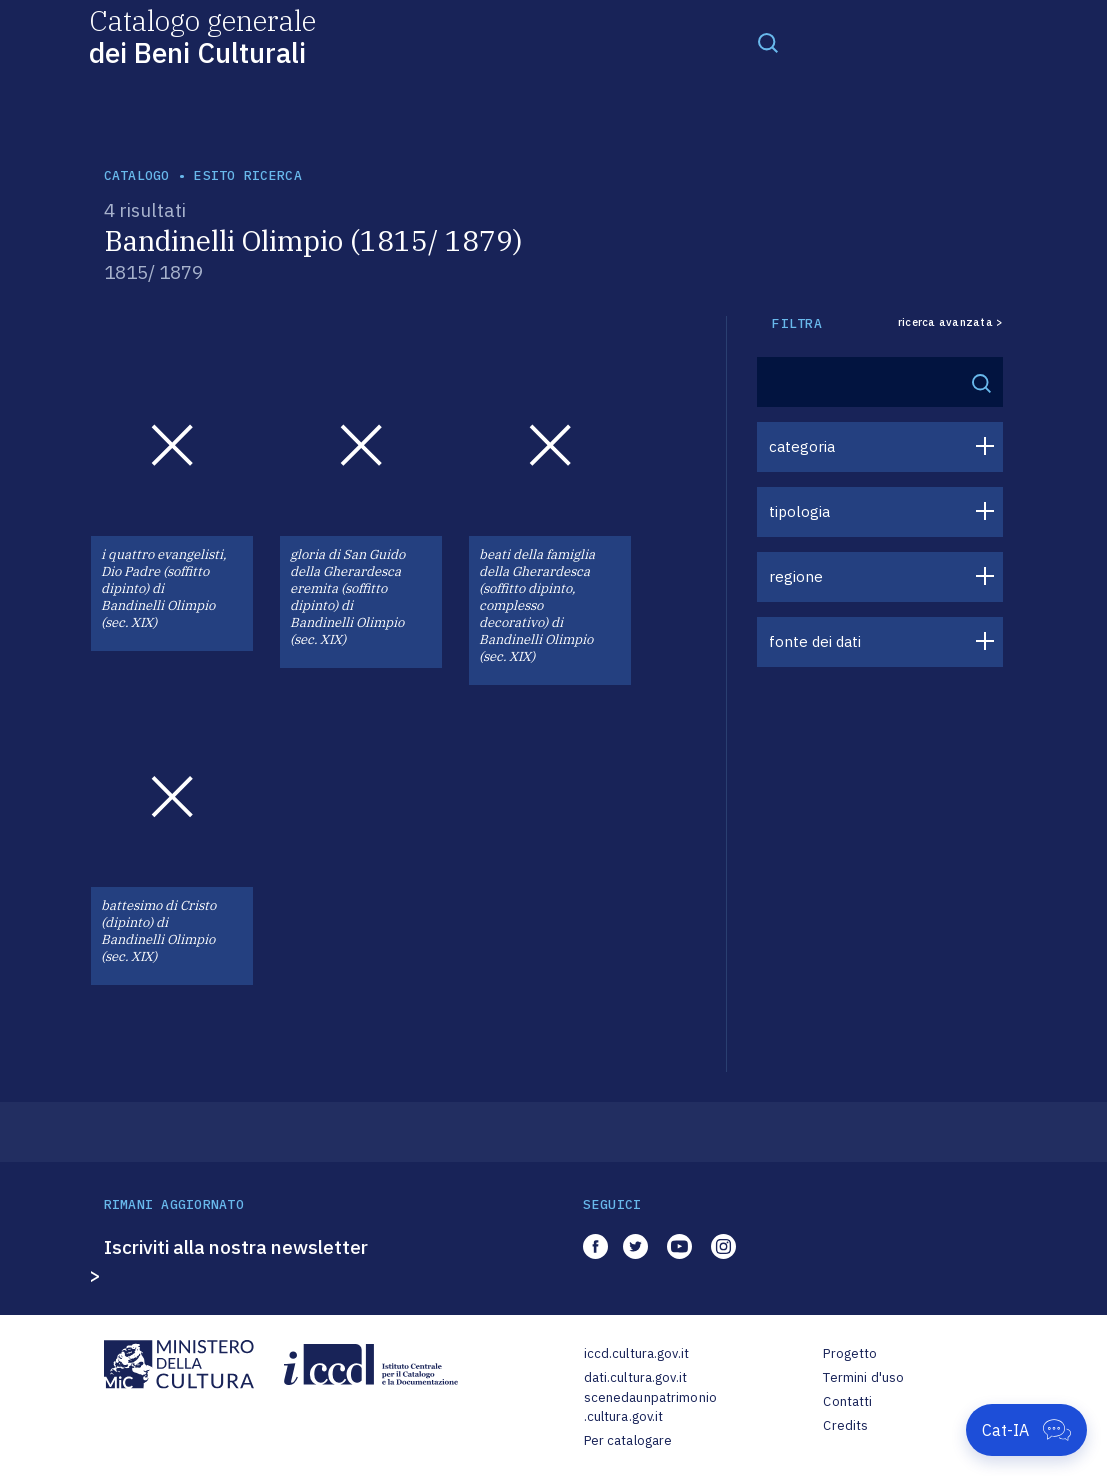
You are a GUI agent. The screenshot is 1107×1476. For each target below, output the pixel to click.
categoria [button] (802, 446)
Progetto (850, 1353)
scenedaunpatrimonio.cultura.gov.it (650, 1407)
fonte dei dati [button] (815, 641)
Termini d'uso (863, 1377)
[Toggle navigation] (768, 42)
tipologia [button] (799, 511)
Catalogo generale (202, 35)
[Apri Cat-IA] (1026, 1430)
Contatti (847, 1401)
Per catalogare (628, 1440)
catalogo (137, 175)
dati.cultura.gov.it (635, 1377)
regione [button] (796, 576)
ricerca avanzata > (951, 322)
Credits (845, 1425)
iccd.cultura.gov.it (636, 1353)
